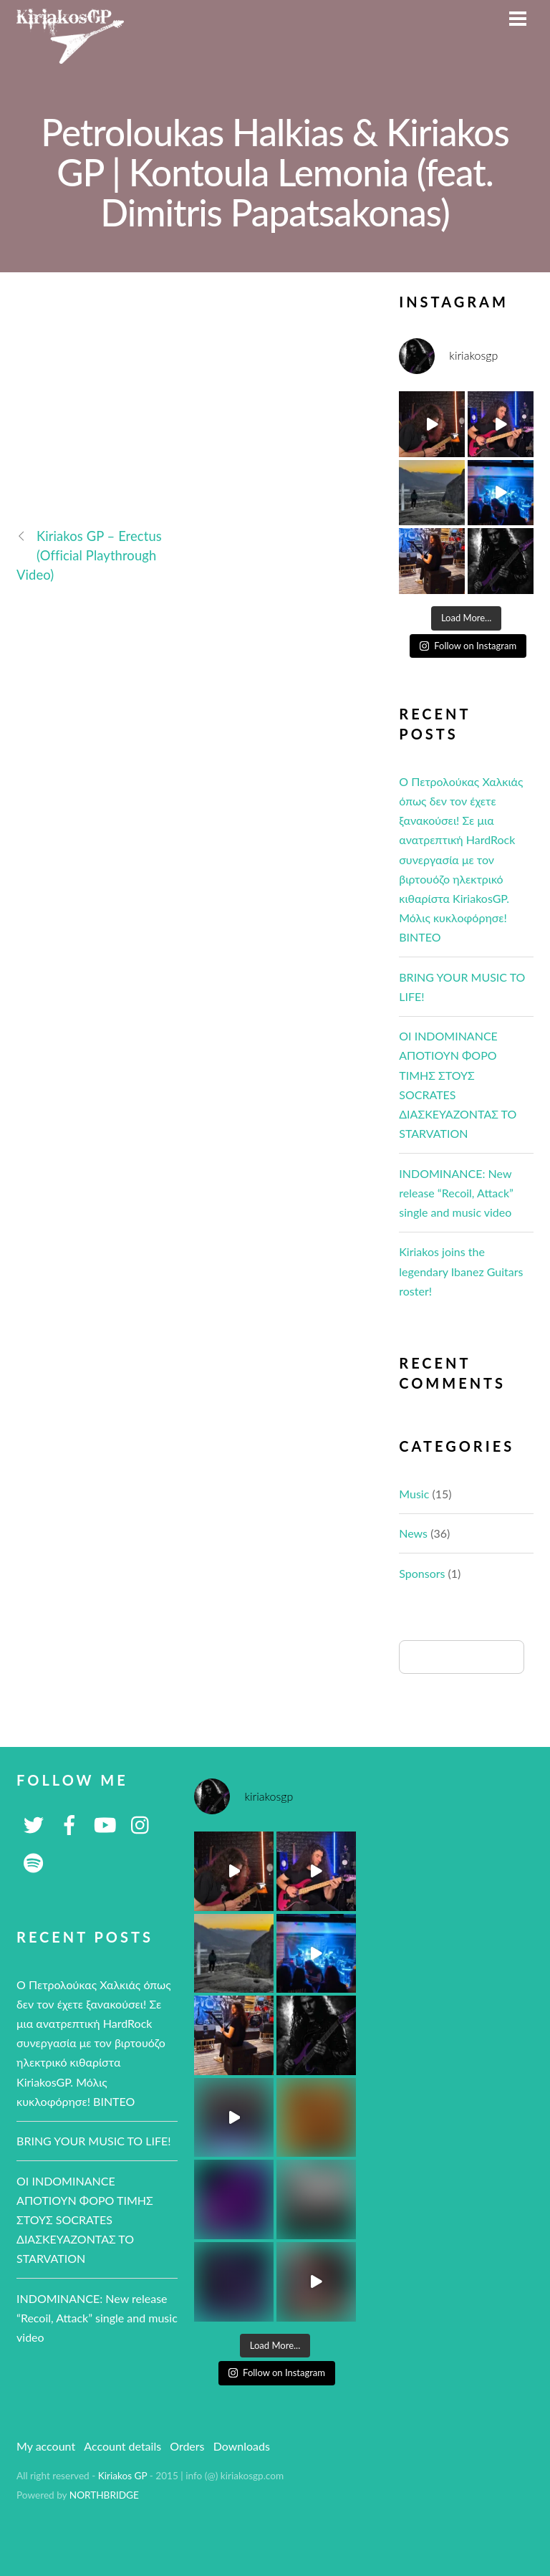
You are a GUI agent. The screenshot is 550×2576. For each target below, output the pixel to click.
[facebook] (69, 1823)
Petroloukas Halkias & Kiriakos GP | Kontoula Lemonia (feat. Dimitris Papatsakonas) (274, 172)
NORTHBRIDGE (104, 2495)
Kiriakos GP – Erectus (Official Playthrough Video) (89, 555)
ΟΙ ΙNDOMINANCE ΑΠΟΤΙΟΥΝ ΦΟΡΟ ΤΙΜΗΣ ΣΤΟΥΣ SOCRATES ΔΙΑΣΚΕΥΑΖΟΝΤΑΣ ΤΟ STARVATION (84, 2220)
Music (414, 1493)
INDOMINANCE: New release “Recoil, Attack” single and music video (456, 1193)
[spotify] (33, 1861)
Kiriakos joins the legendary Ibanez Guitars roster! (461, 1271)
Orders (187, 2446)
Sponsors (422, 1573)
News (413, 1533)
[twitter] (33, 1823)
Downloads (241, 2446)
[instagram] (141, 1823)
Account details (122, 2446)
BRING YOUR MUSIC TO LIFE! (93, 2141)
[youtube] (105, 1823)
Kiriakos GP (123, 2475)
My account (45, 2446)
